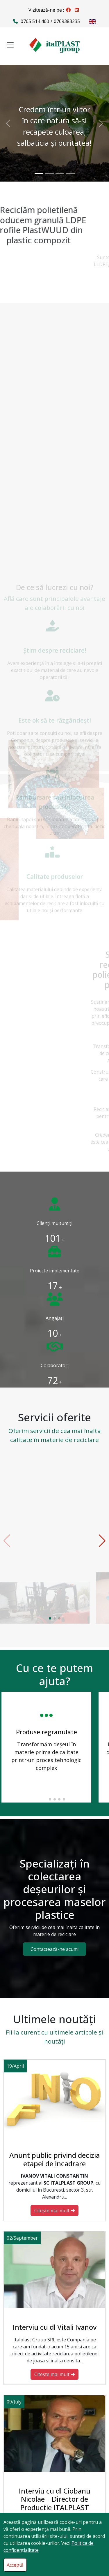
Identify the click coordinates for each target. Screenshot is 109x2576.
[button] (50, 1618)
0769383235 (67, 21)
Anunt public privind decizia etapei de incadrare (54, 2159)
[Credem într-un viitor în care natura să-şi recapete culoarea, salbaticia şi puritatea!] (39, 173)
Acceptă (15, 2565)
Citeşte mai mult (54, 2210)
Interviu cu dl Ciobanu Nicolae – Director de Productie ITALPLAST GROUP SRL (54, 2503)
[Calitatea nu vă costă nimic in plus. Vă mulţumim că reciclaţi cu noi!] (70, 173)
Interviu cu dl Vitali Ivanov (55, 2327)
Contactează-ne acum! (54, 1949)
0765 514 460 (35, 21)
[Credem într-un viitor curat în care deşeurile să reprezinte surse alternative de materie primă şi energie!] (49, 173)
